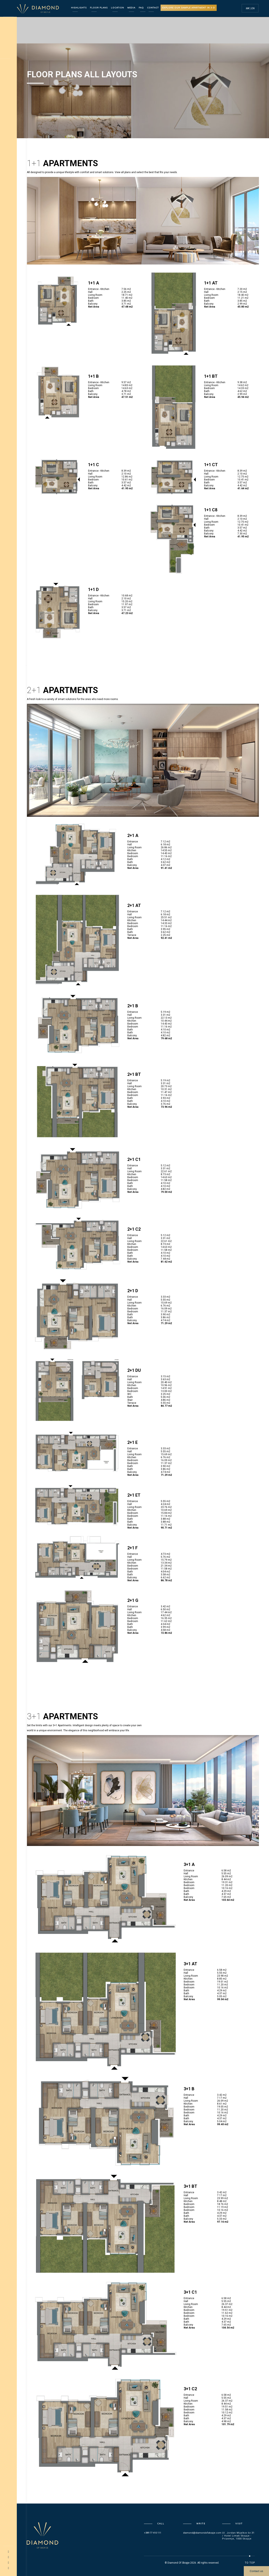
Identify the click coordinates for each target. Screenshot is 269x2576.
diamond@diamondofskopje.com (202, 2532)
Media (131, 7)
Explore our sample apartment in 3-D (188, 7)
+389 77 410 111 (152, 2532)
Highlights (79, 7)
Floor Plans (99, 7)
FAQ (141, 7)
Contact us (256, 2571)
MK (248, 8)
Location (117, 7)
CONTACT (153, 7)
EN (252, 8)
